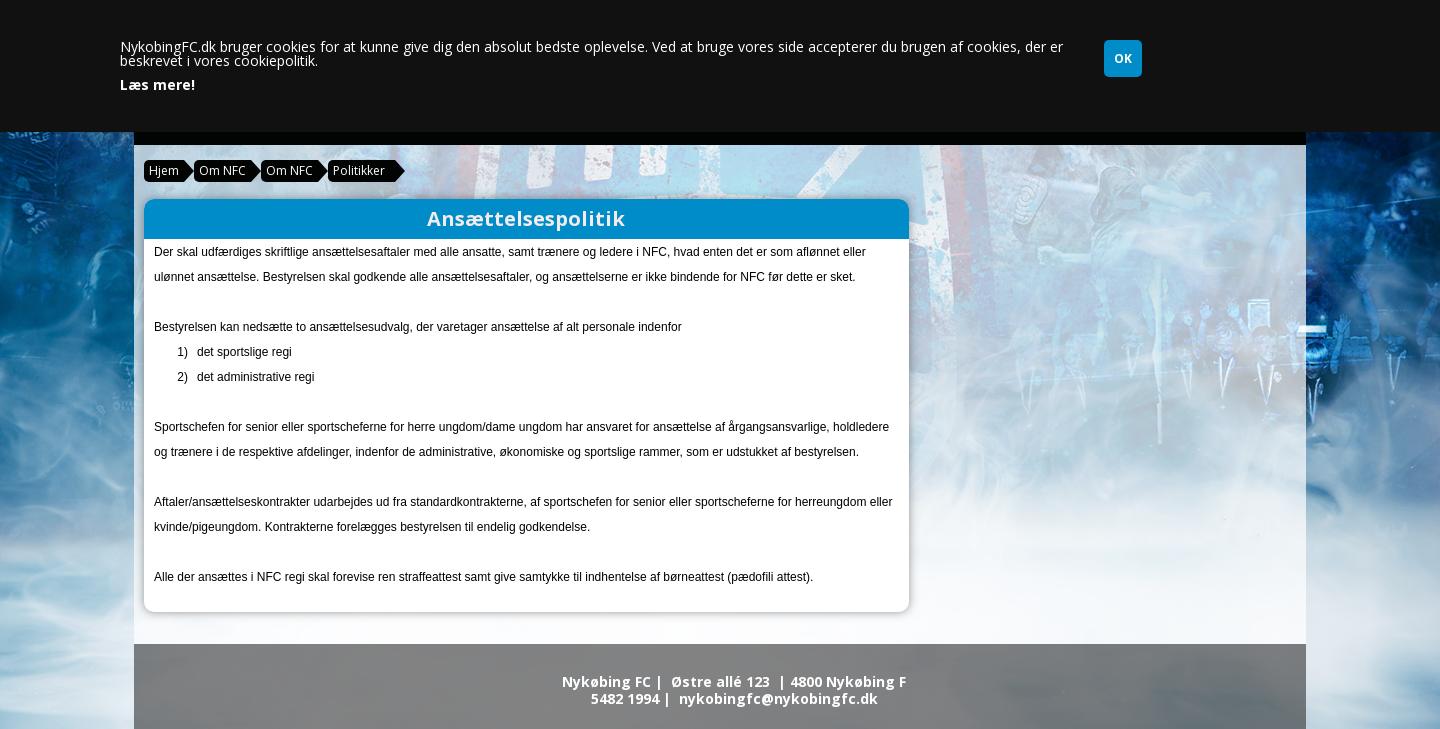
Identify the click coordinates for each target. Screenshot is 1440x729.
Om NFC (222, 170)
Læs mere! (157, 85)
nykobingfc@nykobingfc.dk (778, 698)
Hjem (164, 170)
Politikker (359, 170)
